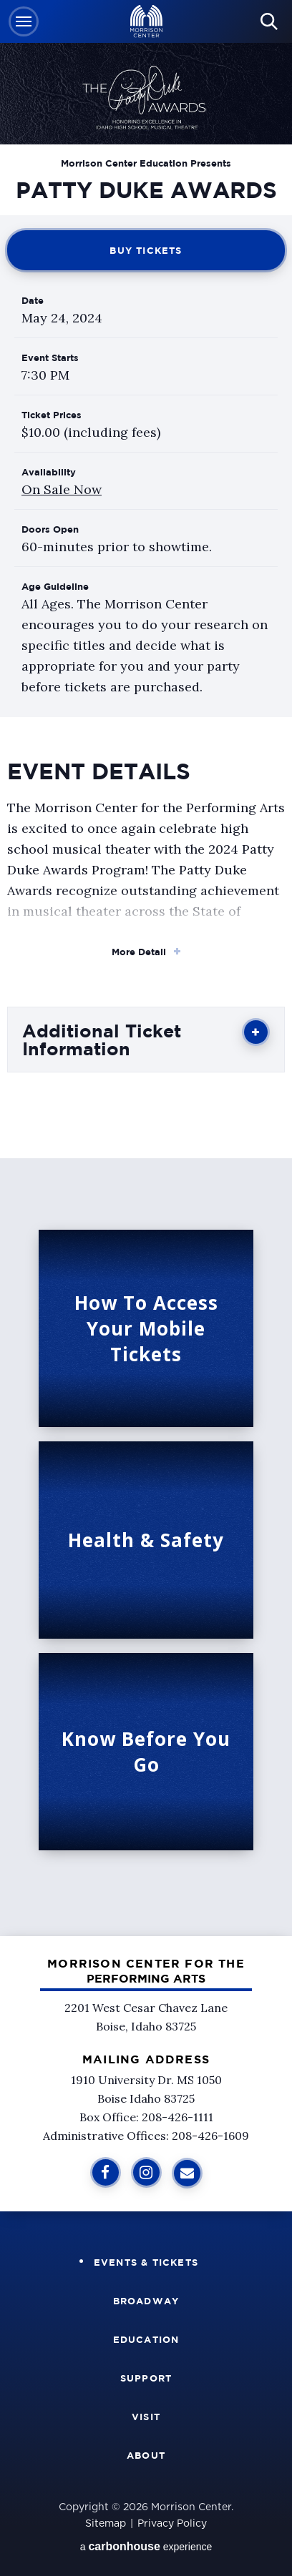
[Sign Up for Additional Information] (187, 2173)
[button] (23, 21)
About (146, 2455)
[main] (146, 968)
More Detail (139, 951)
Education (146, 2339)
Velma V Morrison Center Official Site (146, 22)
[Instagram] (146, 2172)
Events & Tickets (146, 2262)
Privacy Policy (172, 2524)
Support (146, 2378)
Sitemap (105, 2524)
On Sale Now (61, 489)
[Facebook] (105, 2172)
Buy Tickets (146, 250)
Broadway (146, 2300)
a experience (146, 2546)
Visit (146, 2416)
